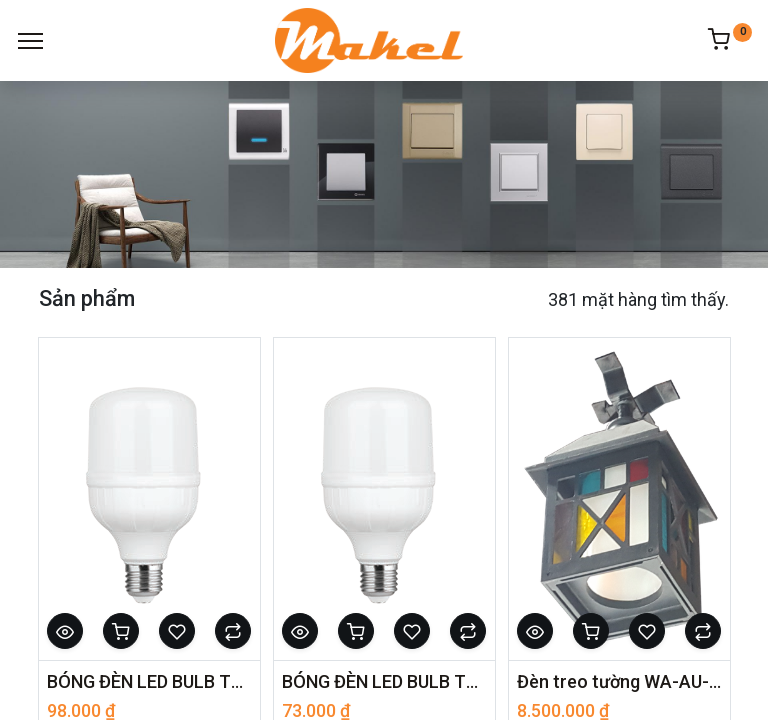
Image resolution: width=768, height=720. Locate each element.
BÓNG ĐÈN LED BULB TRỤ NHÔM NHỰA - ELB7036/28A (149, 681)
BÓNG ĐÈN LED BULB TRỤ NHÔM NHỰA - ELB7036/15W (384, 681)
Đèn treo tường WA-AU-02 (619, 681)
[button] (65, 631)
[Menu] (30, 41)
